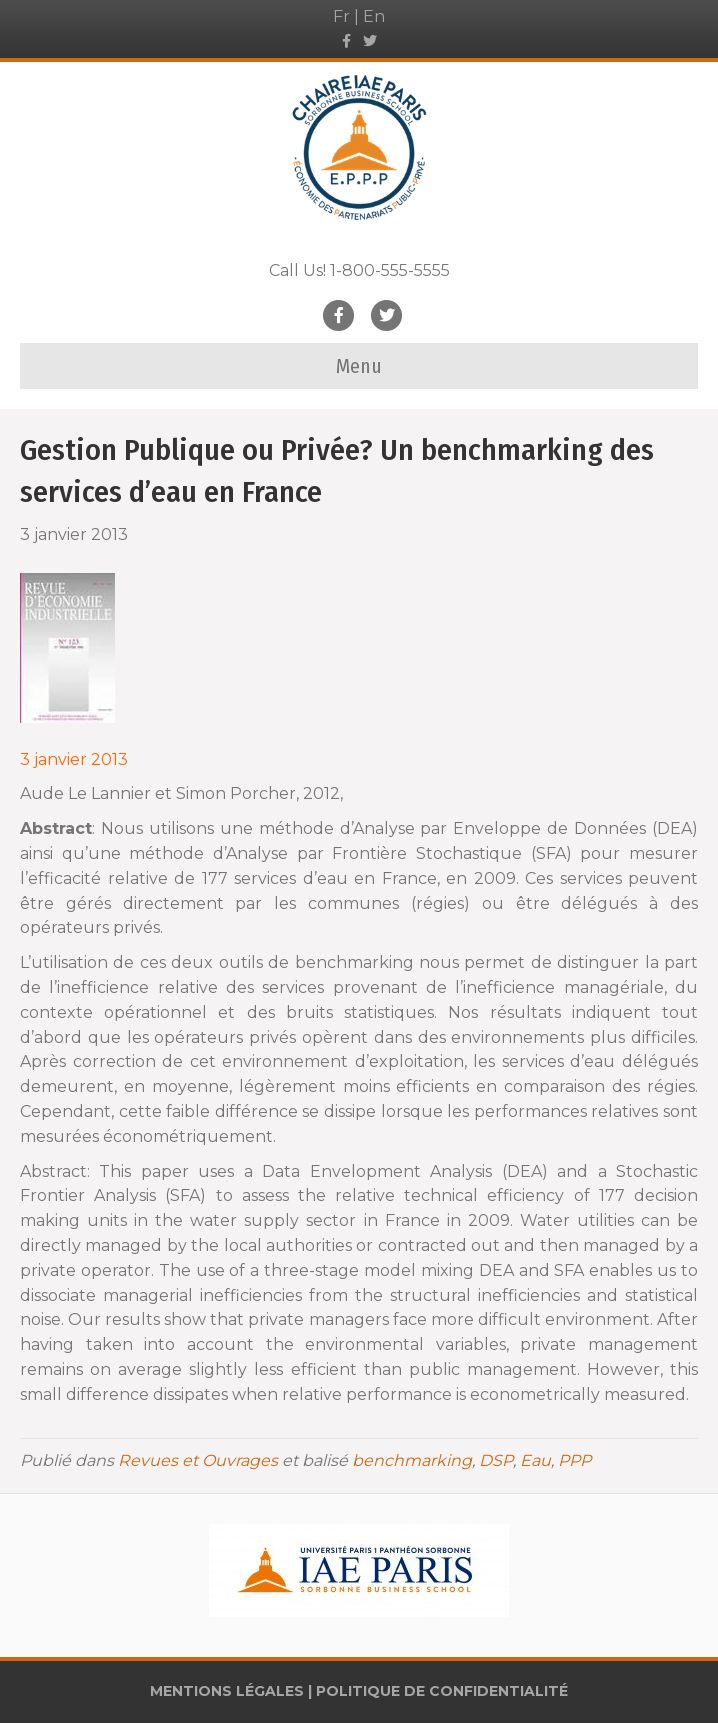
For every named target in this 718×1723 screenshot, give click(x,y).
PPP (574, 1460)
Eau (535, 1460)
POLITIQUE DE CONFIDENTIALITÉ (442, 1691)
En (374, 16)
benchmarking (412, 1460)
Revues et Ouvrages (198, 1460)
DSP (496, 1460)
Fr (341, 16)
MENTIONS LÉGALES (227, 1691)
